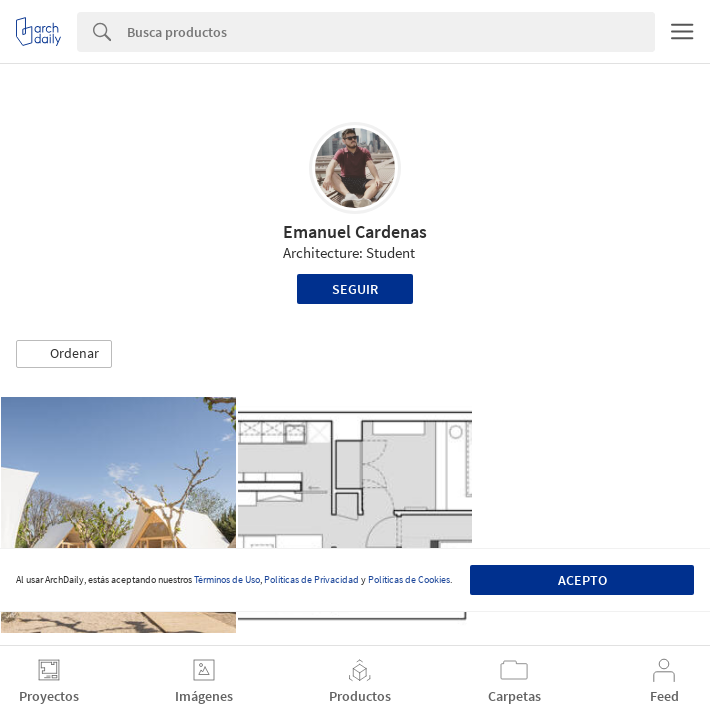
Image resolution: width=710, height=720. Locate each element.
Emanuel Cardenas (355, 231)
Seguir (355, 289)
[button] (64, 354)
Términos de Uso (227, 579)
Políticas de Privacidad (311, 579)
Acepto (582, 580)
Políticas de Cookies (409, 579)
